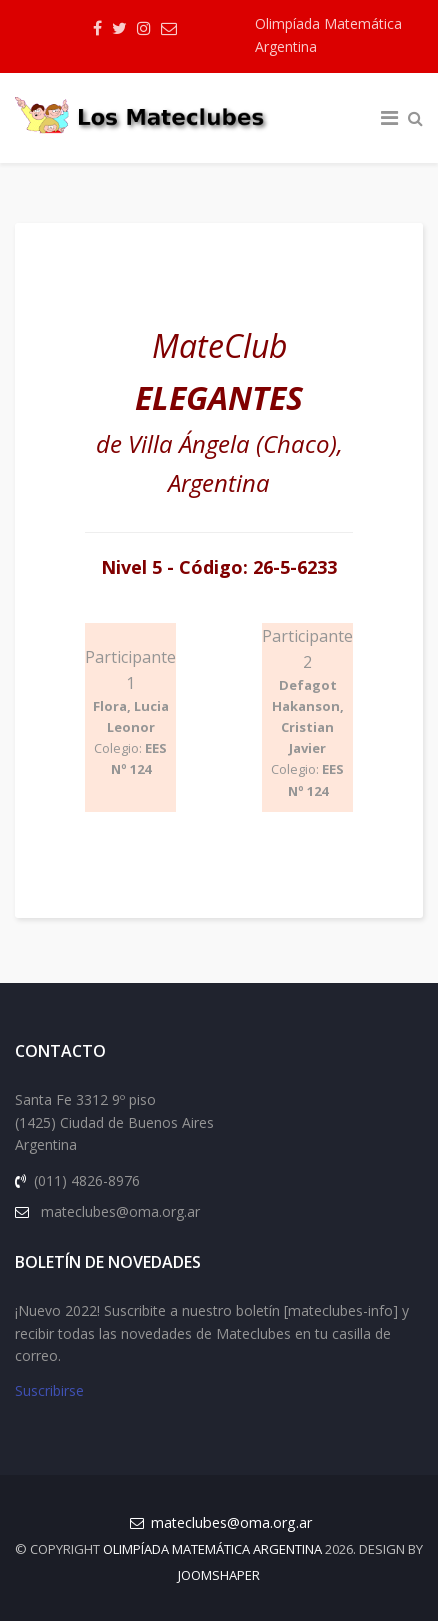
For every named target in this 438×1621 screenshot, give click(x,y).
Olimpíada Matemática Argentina (328, 35)
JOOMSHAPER (219, 1575)
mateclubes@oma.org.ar (231, 1522)
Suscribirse (49, 1390)
